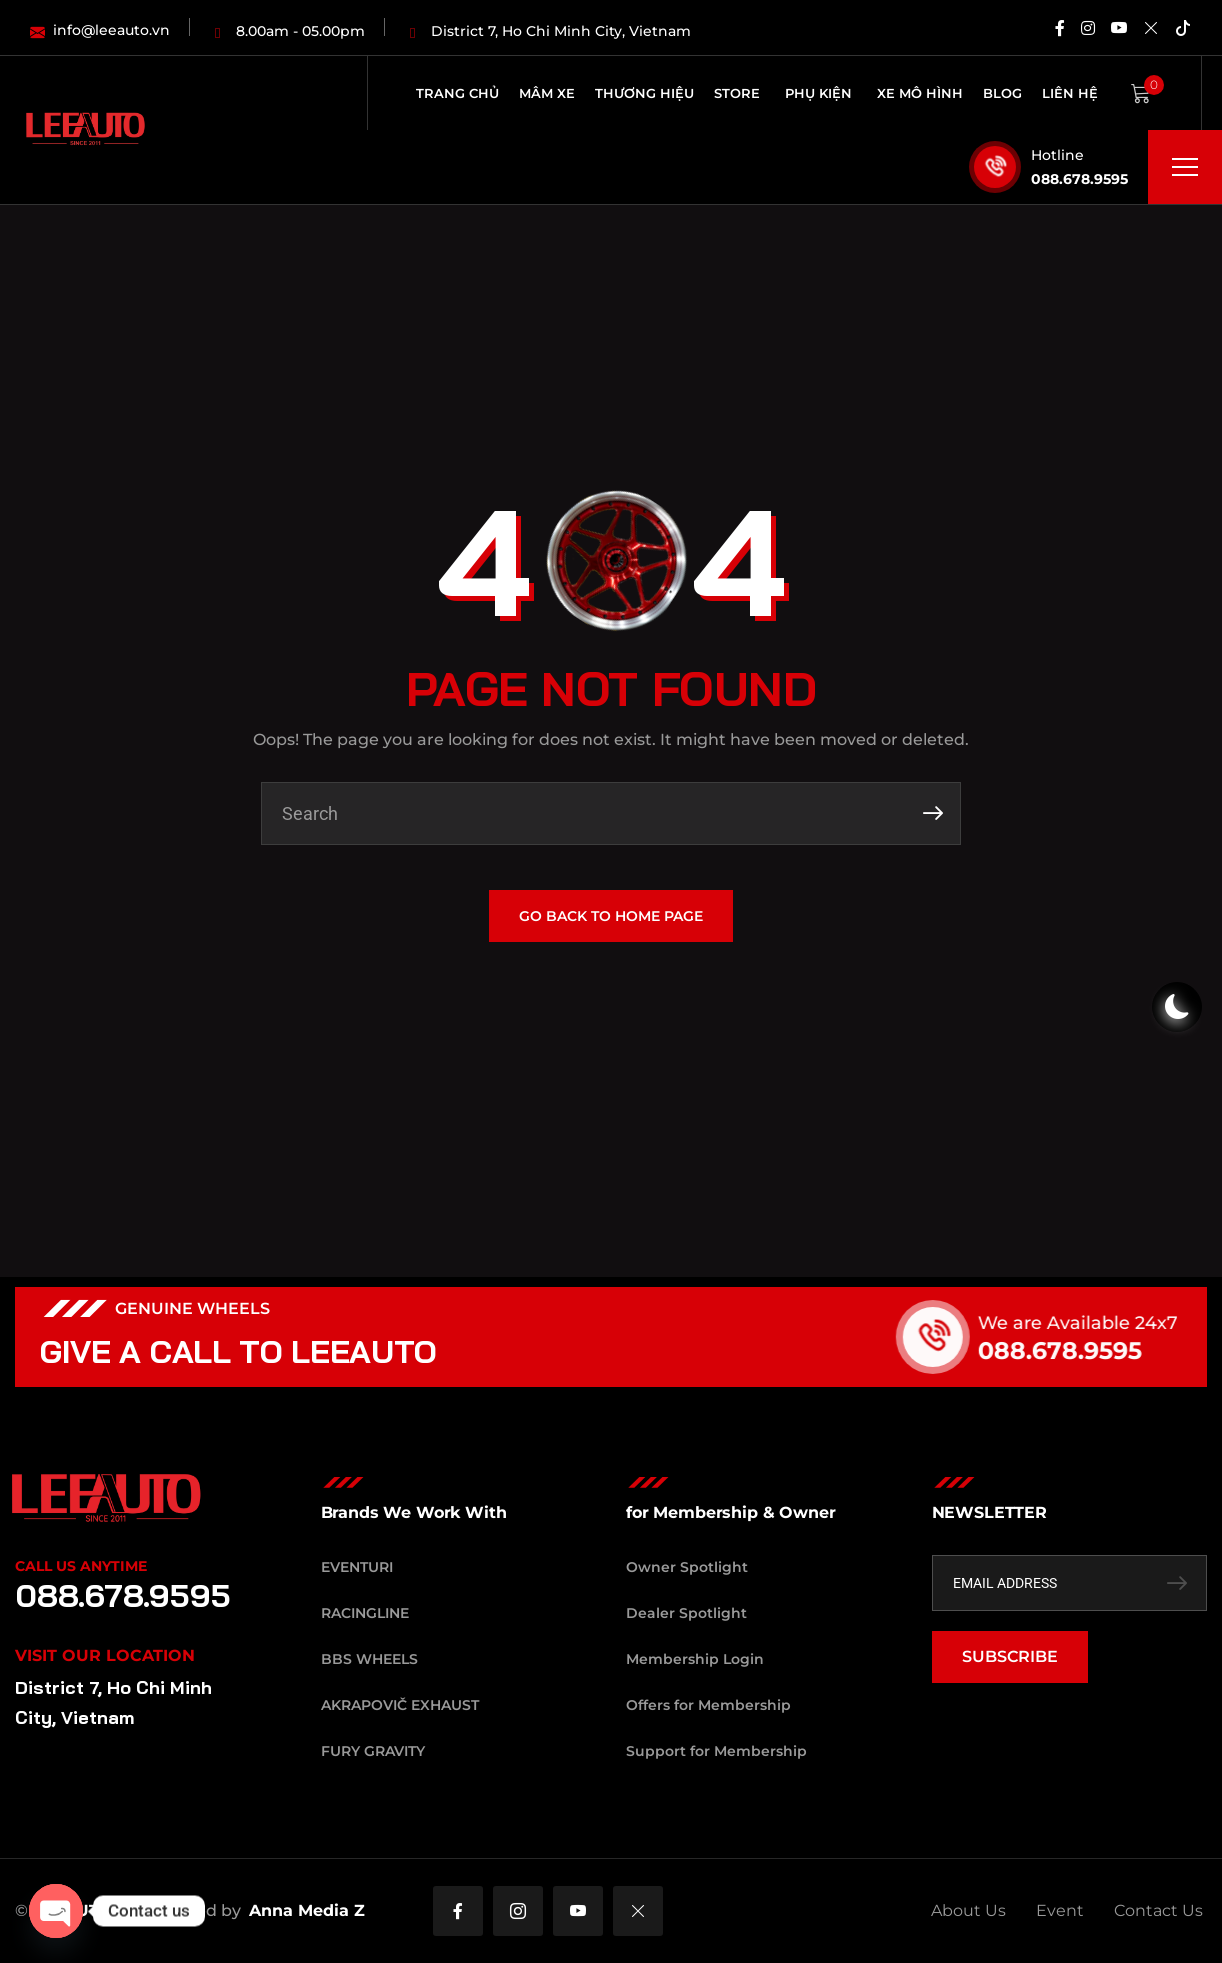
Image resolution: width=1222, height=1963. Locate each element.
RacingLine (365, 1613)
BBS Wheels (369, 1659)
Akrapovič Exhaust (400, 1705)
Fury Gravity (373, 1751)
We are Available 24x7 (1104, 1323)
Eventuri (357, 1567)
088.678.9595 (1079, 179)
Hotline (1057, 155)
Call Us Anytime (81, 1566)
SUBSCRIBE (1010, 1656)
